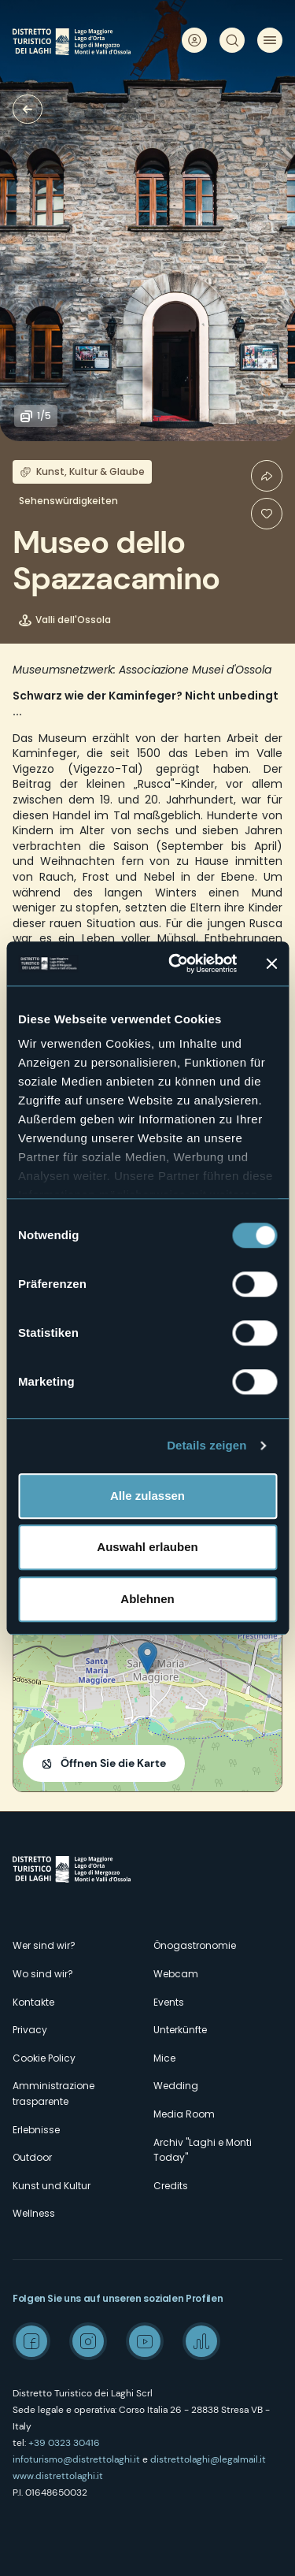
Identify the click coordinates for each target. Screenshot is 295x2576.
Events (168, 2002)
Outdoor (32, 2157)
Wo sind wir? (43, 1973)
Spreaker (201, 2341)
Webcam (175, 1973)
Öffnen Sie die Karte (113, 1763)
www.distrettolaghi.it (58, 2476)
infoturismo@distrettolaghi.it (76, 2459)
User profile (194, 40)
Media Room (184, 2114)
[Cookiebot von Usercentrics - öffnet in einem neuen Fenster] (176, 963)
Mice (164, 2058)
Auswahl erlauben (147, 1546)
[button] (147, 1658)
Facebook (31, 2341)
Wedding (175, 2085)
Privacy (30, 2029)
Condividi (266, 476)
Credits (170, 2185)
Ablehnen (147, 1598)
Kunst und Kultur (51, 2185)
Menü (269, 40)
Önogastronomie (194, 1945)
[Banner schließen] (271, 963)
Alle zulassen (147, 1495)
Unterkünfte (180, 2029)
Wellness (34, 2213)
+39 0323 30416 (64, 2443)
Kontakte (33, 2002)
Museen (27, 109)
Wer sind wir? (44, 1945)
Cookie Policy (44, 2058)
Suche (232, 40)
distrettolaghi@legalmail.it (208, 2459)
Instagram (88, 2341)
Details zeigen (206, 1445)
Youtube (145, 2341)
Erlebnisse (36, 2129)
